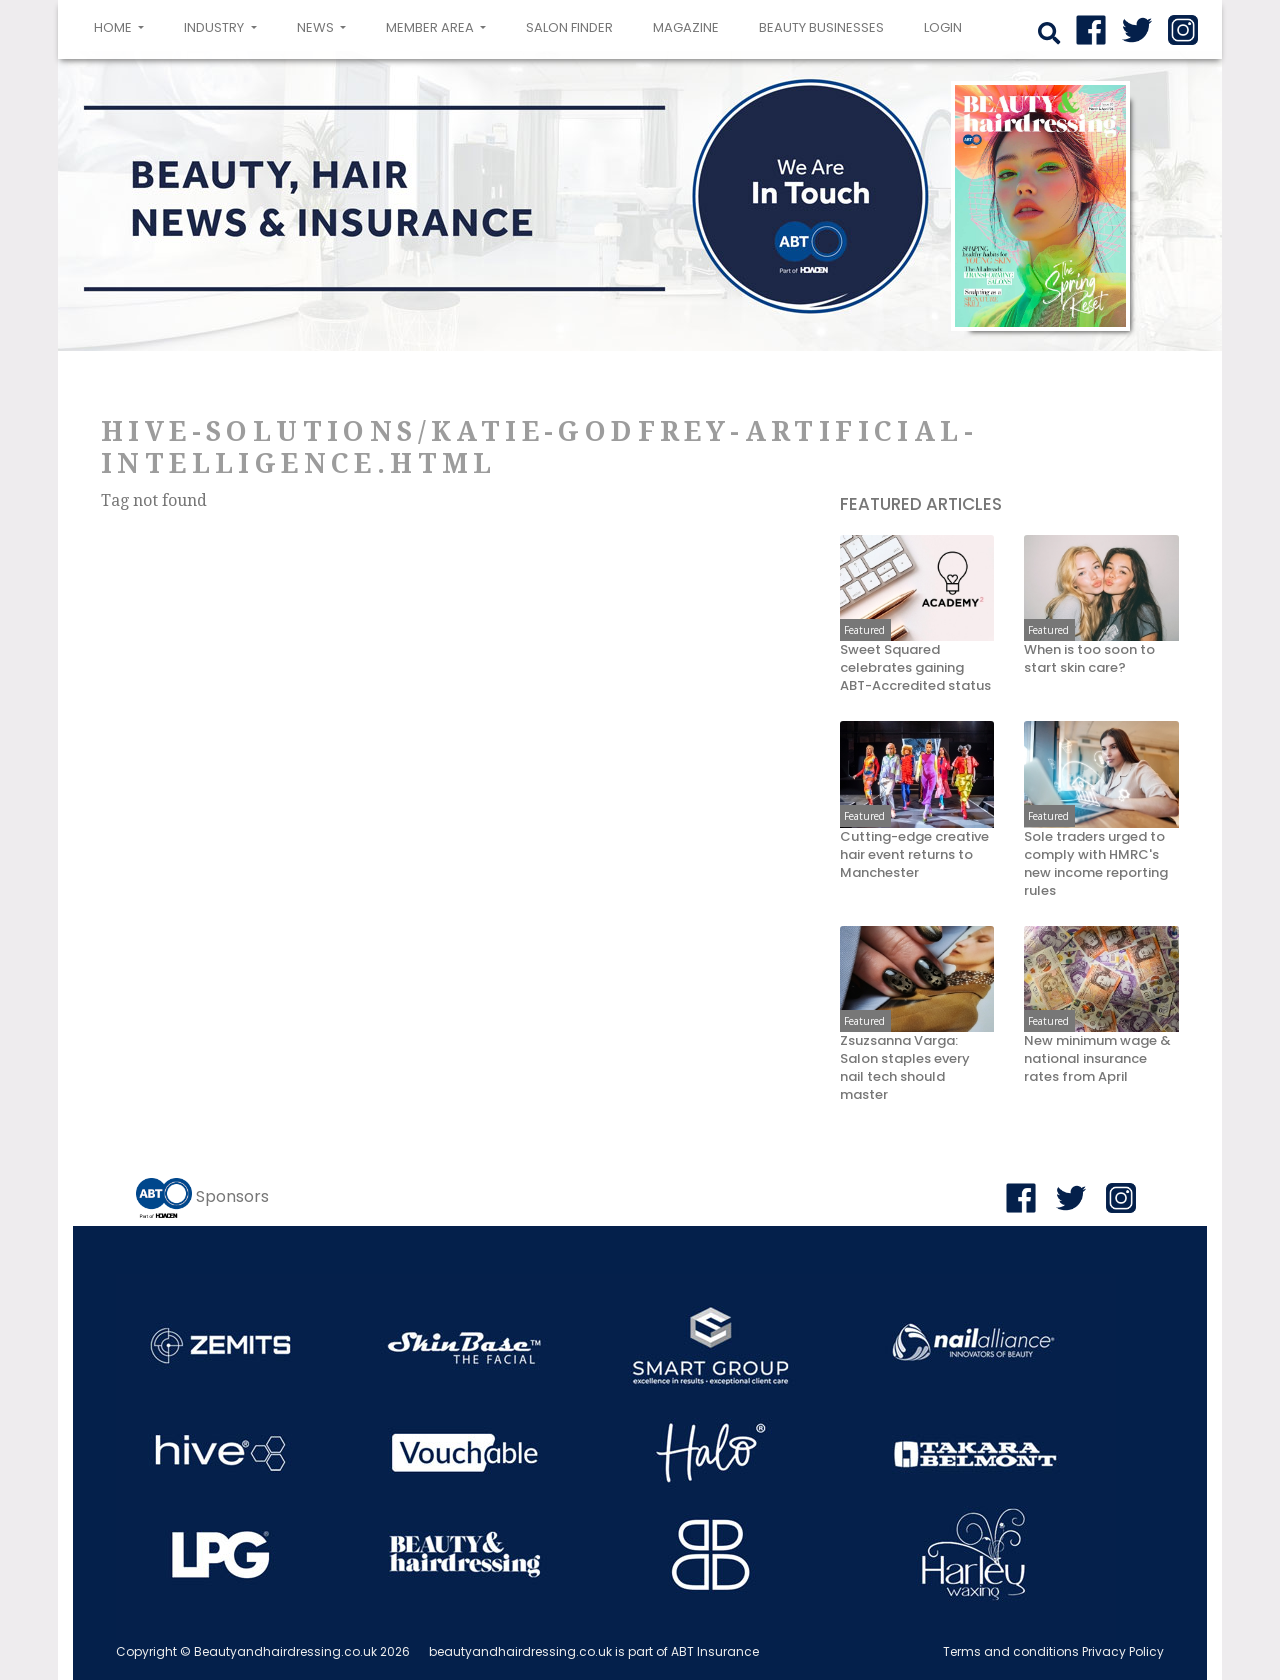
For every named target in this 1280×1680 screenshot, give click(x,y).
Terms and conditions (1011, 1651)
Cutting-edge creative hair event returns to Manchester (914, 855)
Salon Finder (569, 27)
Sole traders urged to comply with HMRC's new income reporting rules (1096, 864)
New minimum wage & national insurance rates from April (1097, 1059)
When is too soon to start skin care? (1089, 659)
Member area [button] (431, 27)
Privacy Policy (1123, 1651)
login (943, 27)
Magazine (686, 27)
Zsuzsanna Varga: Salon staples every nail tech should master (905, 1068)
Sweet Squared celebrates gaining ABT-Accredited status (915, 668)
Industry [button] (215, 27)
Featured (864, 630)
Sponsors (232, 1196)
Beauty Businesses (821, 27)
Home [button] (123, 26)
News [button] (317, 27)
